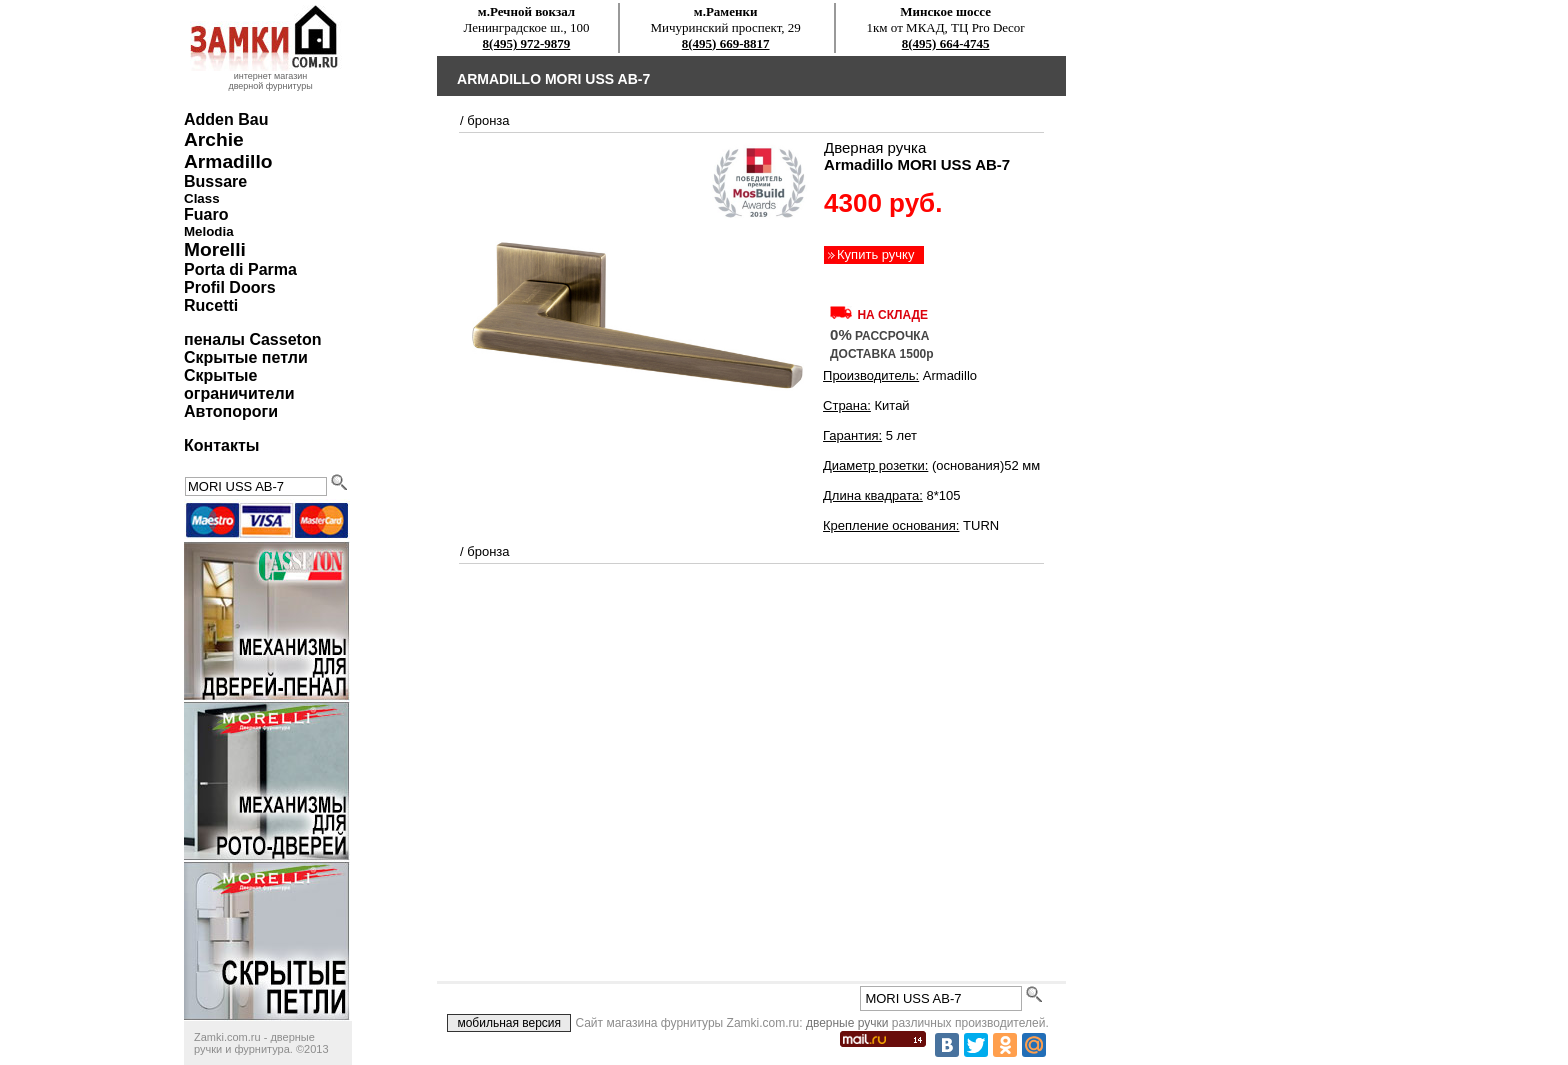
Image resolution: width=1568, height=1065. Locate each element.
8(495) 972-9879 (527, 43)
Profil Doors (230, 287)
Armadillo (228, 161)
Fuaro (206, 214)
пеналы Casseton (252, 339)
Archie (214, 139)
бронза (488, 120)
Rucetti (211, 305)
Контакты (221, 445)
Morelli (215, 249)
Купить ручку (875, 254)
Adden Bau (226, 119)
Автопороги (231, 411)
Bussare (215, 181)
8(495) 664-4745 (946, 43)
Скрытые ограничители (239, 384)
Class (202, 198)
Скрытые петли (246, 357)
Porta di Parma (240, 269)
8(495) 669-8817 (726, 43)
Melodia (209, 231)
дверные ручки (847, 1023)
